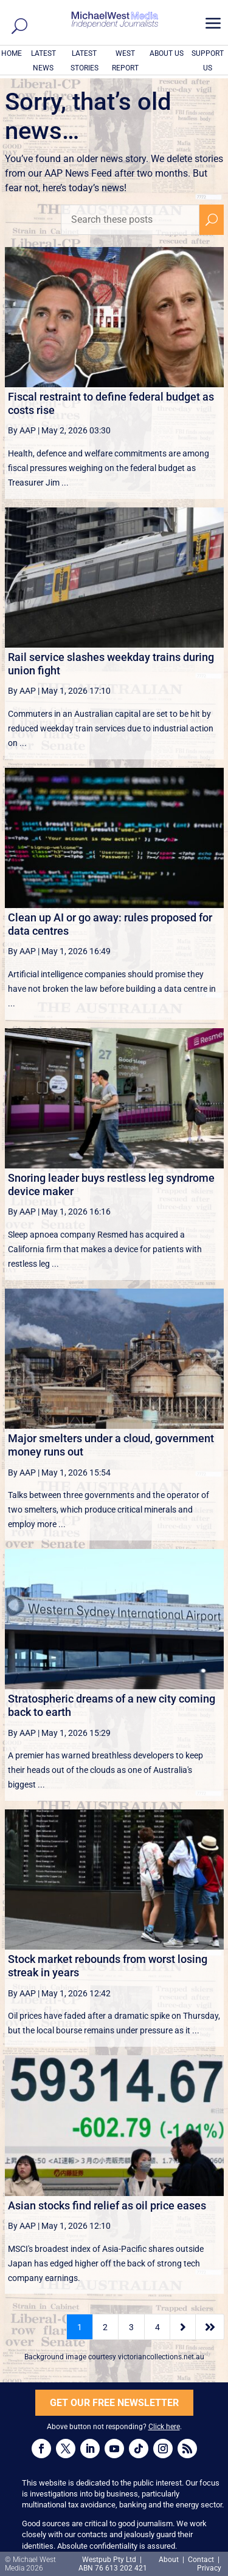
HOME (11, 53)
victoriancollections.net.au (161, 2357)
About (170, 2559)
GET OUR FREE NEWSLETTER (114, 2402)
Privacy (209, 2568)
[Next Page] (183, 2327)
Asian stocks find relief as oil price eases (107, 2205)
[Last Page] (209, 2327)
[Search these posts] (130, 220)
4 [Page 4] (157, 2327)
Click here (164, 2426)
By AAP (22, 430)
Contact (201, 2559)
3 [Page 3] (131, 2327)
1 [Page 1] (79, 2327)
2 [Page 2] (105, 2327)
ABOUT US (167, 53)
